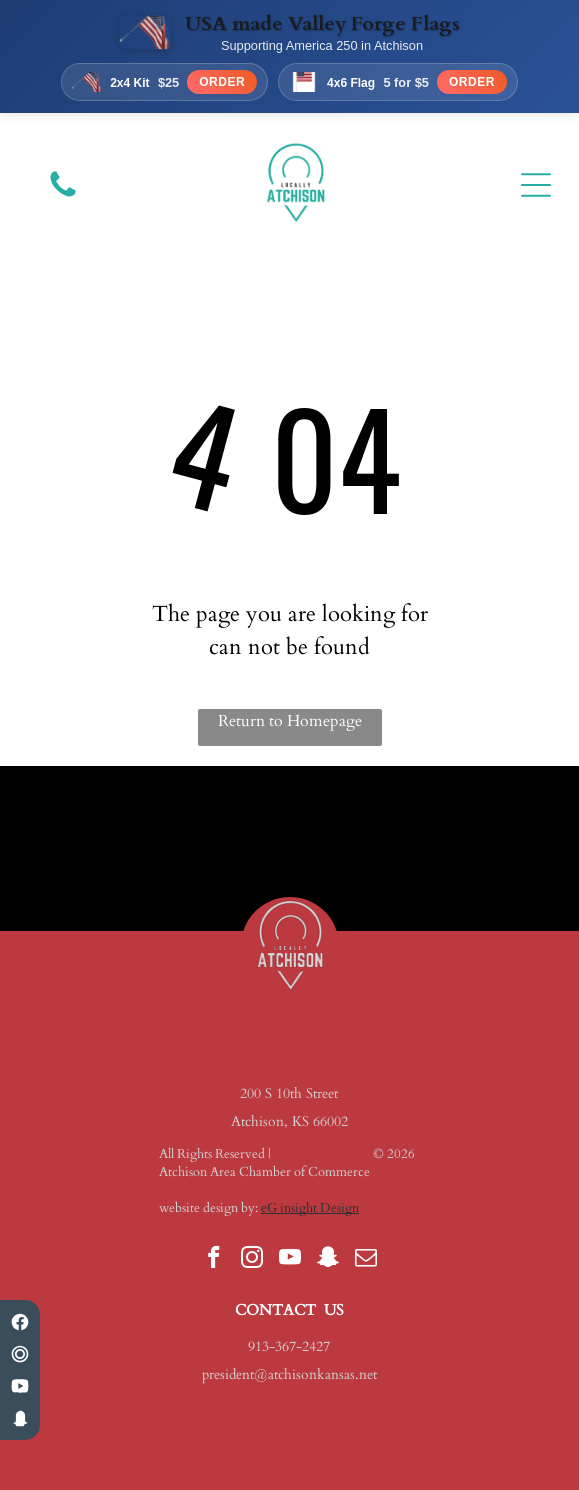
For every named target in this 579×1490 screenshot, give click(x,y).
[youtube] (289, 1260)
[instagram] (251, 1260)
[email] (365, 1260)
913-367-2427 (289, 1346)
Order (222, 82)
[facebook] (213, 1260)
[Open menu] (536, 185)
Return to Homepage (290, 721)
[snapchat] (327, 1260)
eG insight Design (310, 1208)
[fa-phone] (63, 196)
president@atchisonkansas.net (289, 1374)
